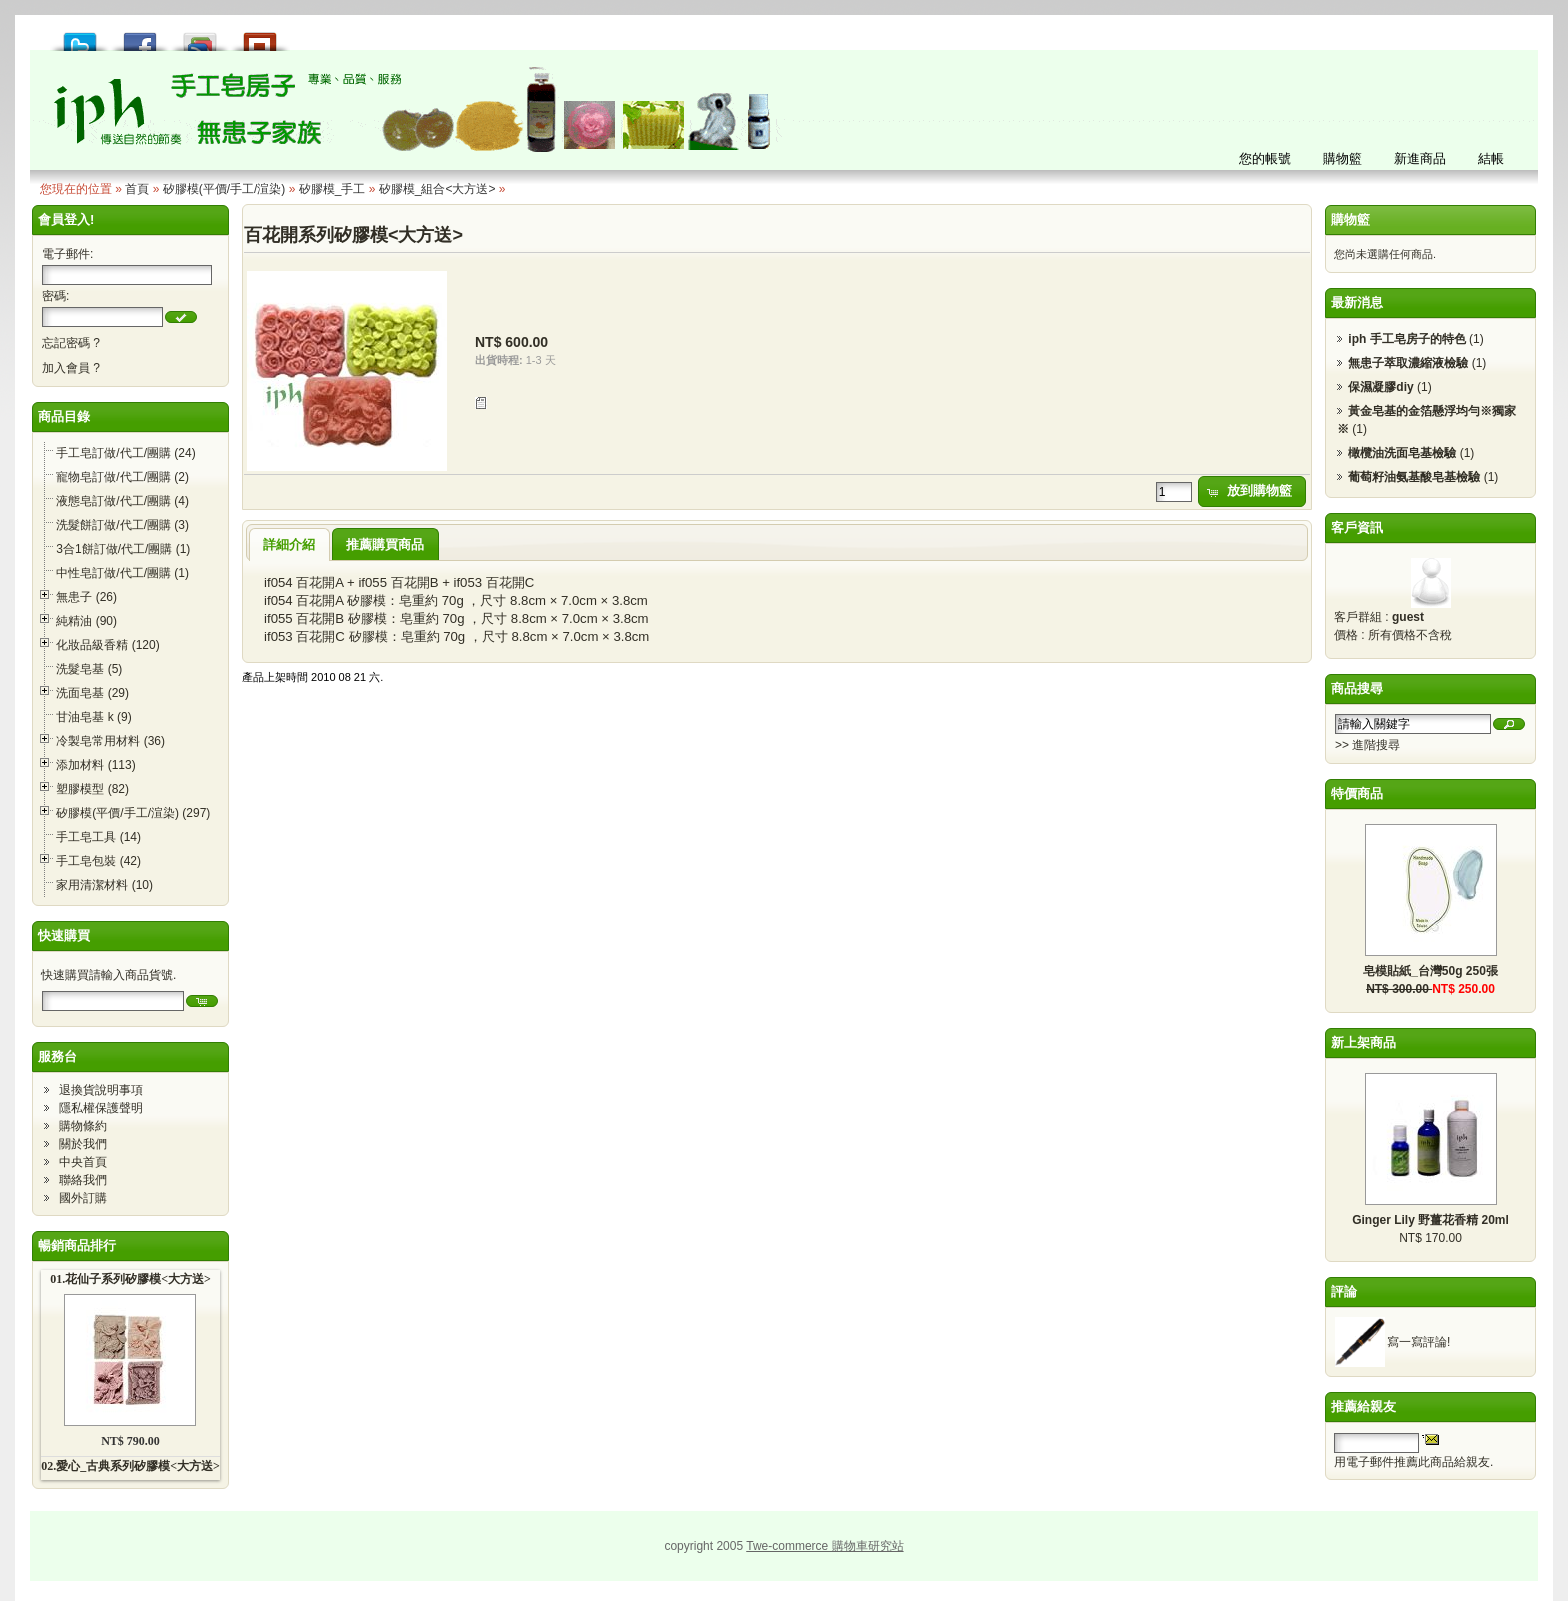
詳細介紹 (289, 544)
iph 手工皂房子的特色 (1406, 339)
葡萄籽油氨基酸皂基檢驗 (1414, 477)
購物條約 (83, 1126)
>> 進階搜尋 (1367, 745)
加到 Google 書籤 (200, 36)
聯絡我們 (83, 1180)
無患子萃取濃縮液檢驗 (1408, 363)
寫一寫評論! (1418, 1342)
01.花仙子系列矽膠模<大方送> (130, 1279)
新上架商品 (1363, 1042)
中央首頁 (83, 1162)
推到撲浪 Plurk (260, 36)
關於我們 (83, 1144)
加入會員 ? (71, 368)
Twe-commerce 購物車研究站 (824, 1546)
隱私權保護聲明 (101, 1108)
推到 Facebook (140, 36)
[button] (181, 317)
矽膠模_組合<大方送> (437, 189)
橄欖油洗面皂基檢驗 (1402, 453)
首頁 (137, 189)
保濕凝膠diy (1380, 387)
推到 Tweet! (80, 36)
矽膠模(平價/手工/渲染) (224, 189)
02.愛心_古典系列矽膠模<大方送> (130, 1466)
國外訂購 (83, 1198)
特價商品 (1357, 793)
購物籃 (1350, 219)
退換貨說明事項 (101, 1090)
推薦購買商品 (385, 544)
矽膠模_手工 (332, 189)
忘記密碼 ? (71, 343)
